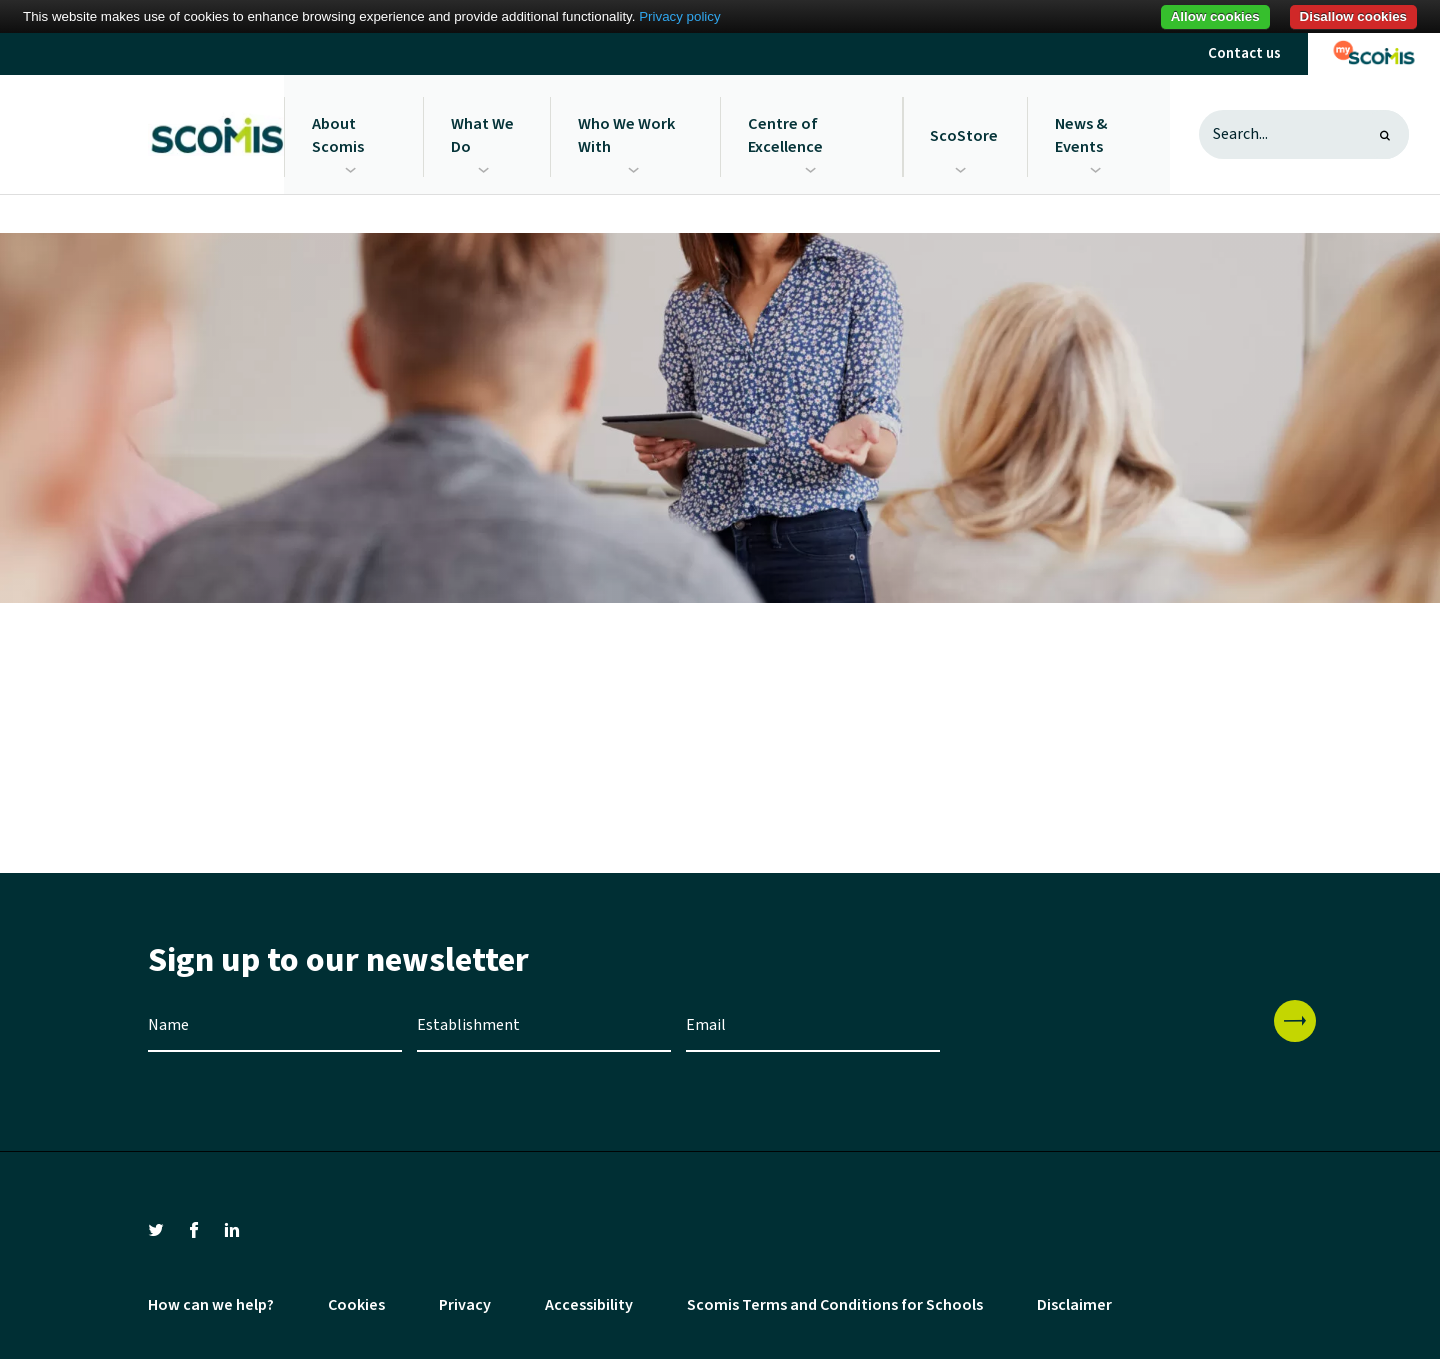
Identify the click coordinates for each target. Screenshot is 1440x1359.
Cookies (356, 1302)
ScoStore (965, 133)
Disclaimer (1074, 1302)
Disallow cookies (1353, 16)
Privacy (465, 1302)
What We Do (483, 133)
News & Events (1081, 133)
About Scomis (338, 133)
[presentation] (1107, 1036)
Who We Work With (627, 133)
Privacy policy (679, 16)
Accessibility (589, 1302)
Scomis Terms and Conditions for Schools (835, 1302)
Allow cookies (1215, 16)
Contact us (1244, 53)
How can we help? (211, 1302)
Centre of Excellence (786, 133)
